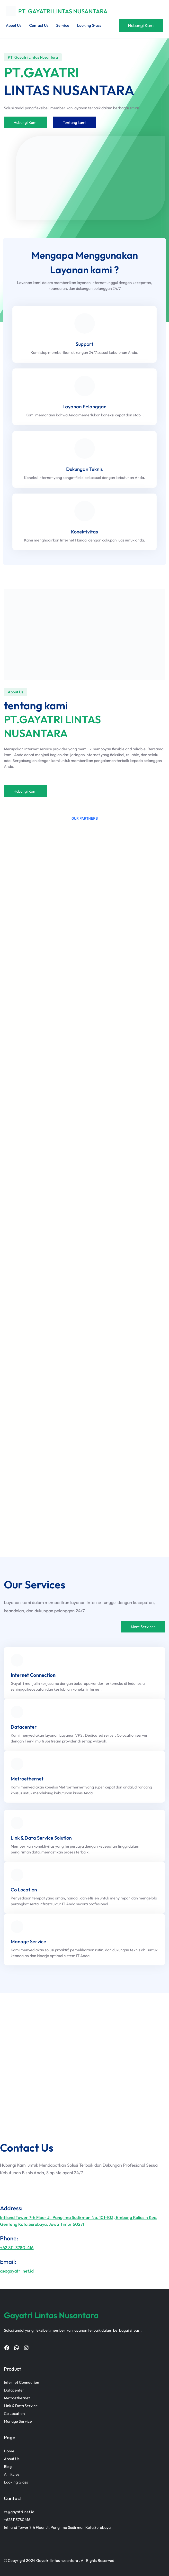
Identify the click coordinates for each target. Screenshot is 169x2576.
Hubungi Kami (141, 25)
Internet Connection (21, 2382)
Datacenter (14, 2390)
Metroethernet (17, 2397)
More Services (143, 1626)
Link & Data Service (21, 2405)
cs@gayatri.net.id (17, 2271)
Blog (8, 2466)
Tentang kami (74, 122)
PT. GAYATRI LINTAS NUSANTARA (62, 11)
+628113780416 (17, 2519)
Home (9, 2450)
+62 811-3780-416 (17, 2247)
